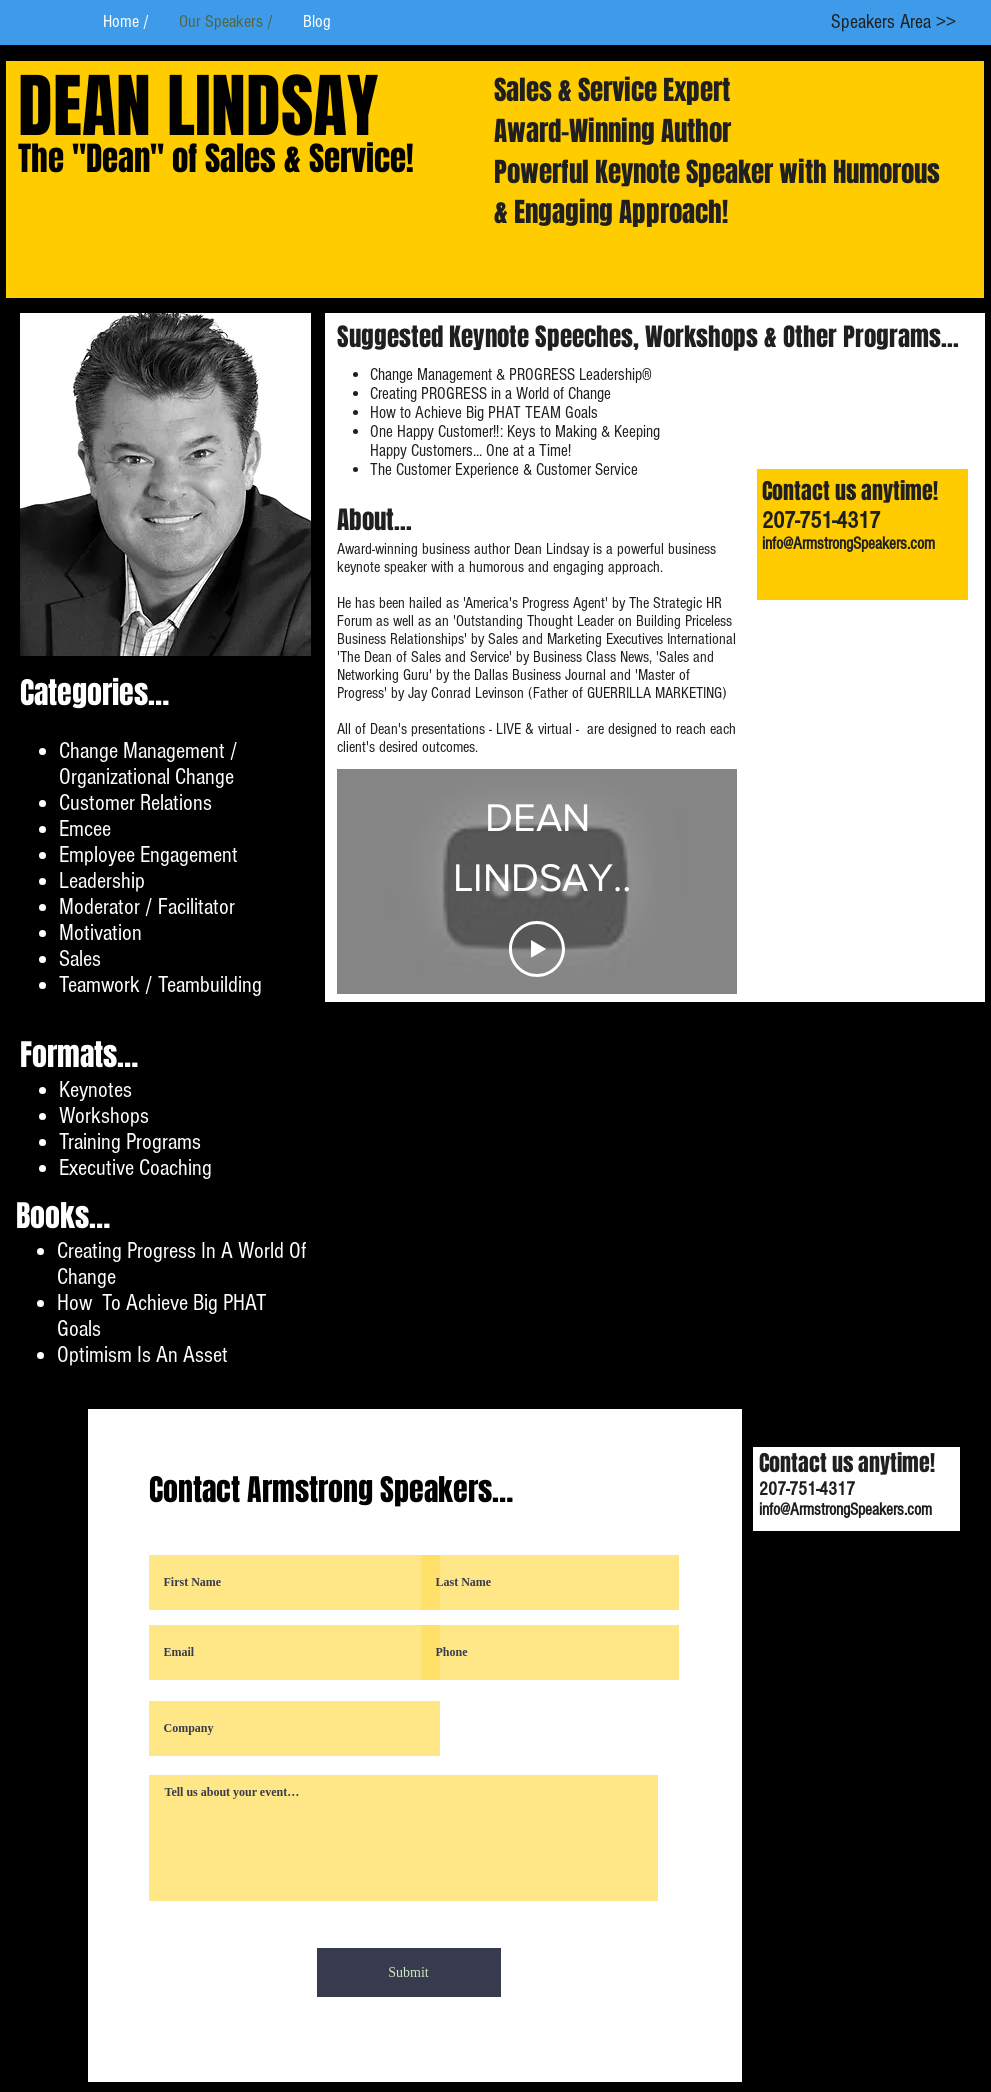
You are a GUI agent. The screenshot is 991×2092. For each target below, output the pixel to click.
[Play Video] (537, 949)
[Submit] (409, 1972)
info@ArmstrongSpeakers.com (848, 543)
